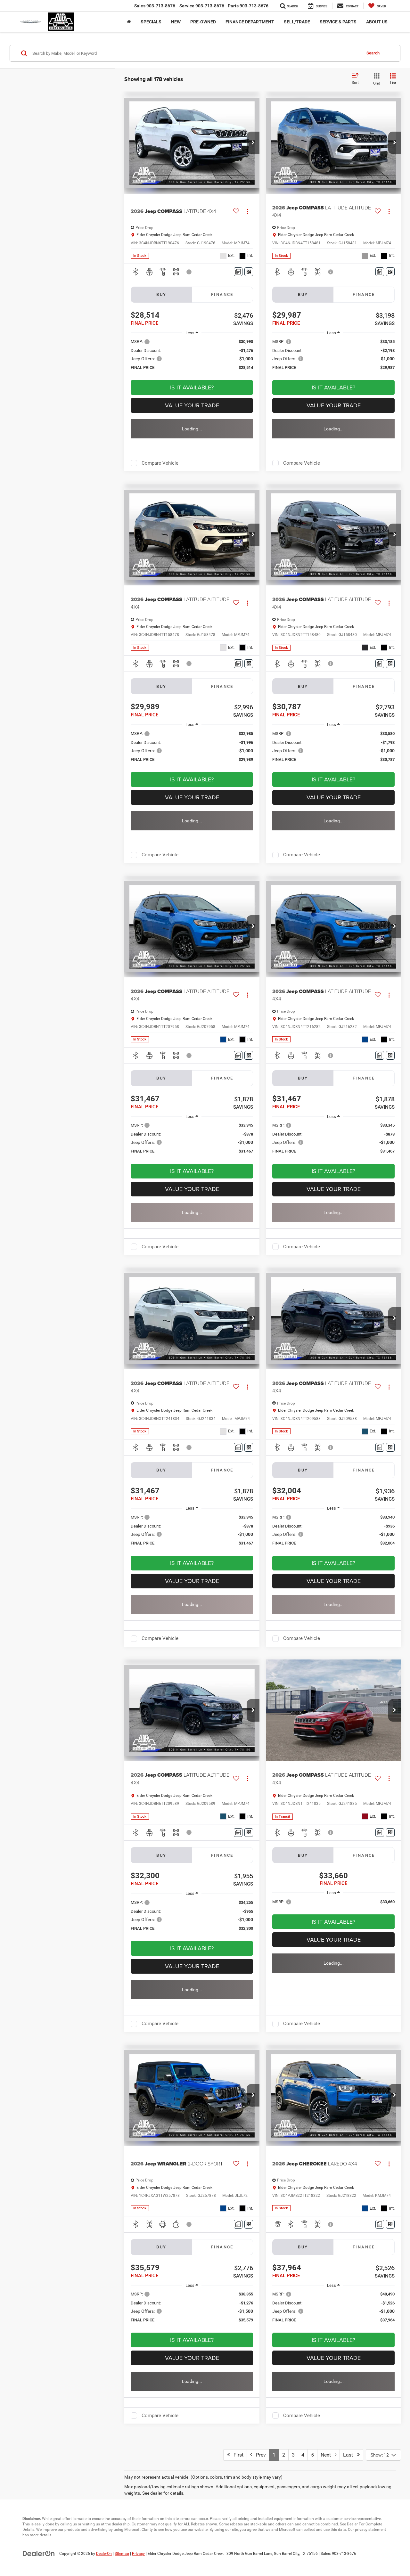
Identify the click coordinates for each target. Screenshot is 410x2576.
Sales (154, 5)
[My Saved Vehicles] (377, 6)
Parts (248, 5)
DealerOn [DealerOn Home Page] (104, 2553)
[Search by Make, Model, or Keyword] (196, 53)
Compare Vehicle (160, 463)
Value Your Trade (192, 405)
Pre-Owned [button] (203, 21)
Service (201, 5)
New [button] (176, 21)
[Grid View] (375, 79)
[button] (253, 143)
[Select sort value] (357, 79)
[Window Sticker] (248, 271)
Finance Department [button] (250, 21)
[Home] (129, 22)
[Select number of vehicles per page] (383, 2455)
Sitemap (122, 2553)
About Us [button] (377, 21)
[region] (192, 357)
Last (351, 2455)
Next (328, 2455)
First (235, 2455)
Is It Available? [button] (192, 387)
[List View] (393, 79)
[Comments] (238, 271)
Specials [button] (151, 21)
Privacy (138, 2553)
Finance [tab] (222, 294)
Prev (258, 2455)
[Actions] (247, 211)
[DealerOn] (38, 2553)
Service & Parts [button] (338, 21)
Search (373, 53)
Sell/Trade (297, 21)
